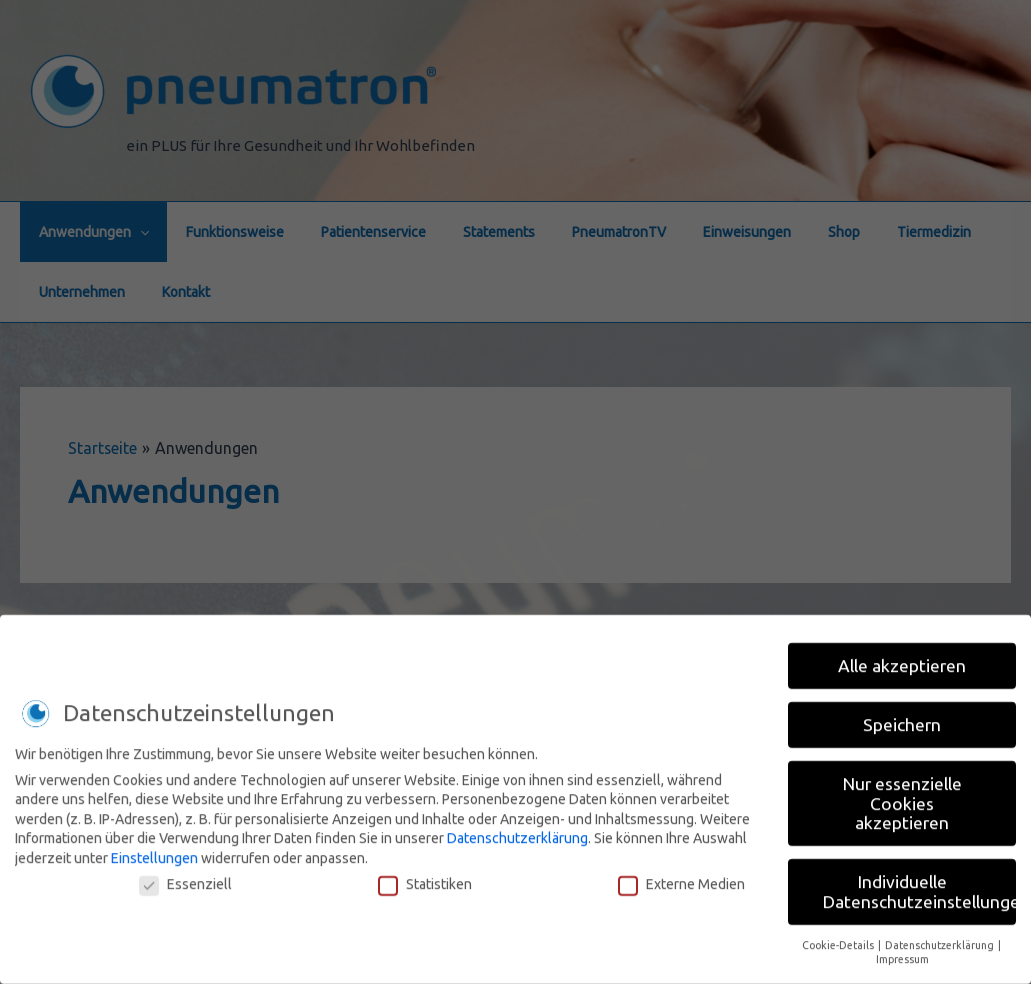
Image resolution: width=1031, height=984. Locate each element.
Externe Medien (681, 876)
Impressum (902, 952)
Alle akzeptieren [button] (902, 658)
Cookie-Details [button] (839, 937)
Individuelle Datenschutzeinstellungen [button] (919, 884)
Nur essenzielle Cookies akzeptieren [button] (902, 796)
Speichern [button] (902, 717)
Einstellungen (154, 850)
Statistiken (425, 876)
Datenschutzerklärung (517, 831)
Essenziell (185, 876)
